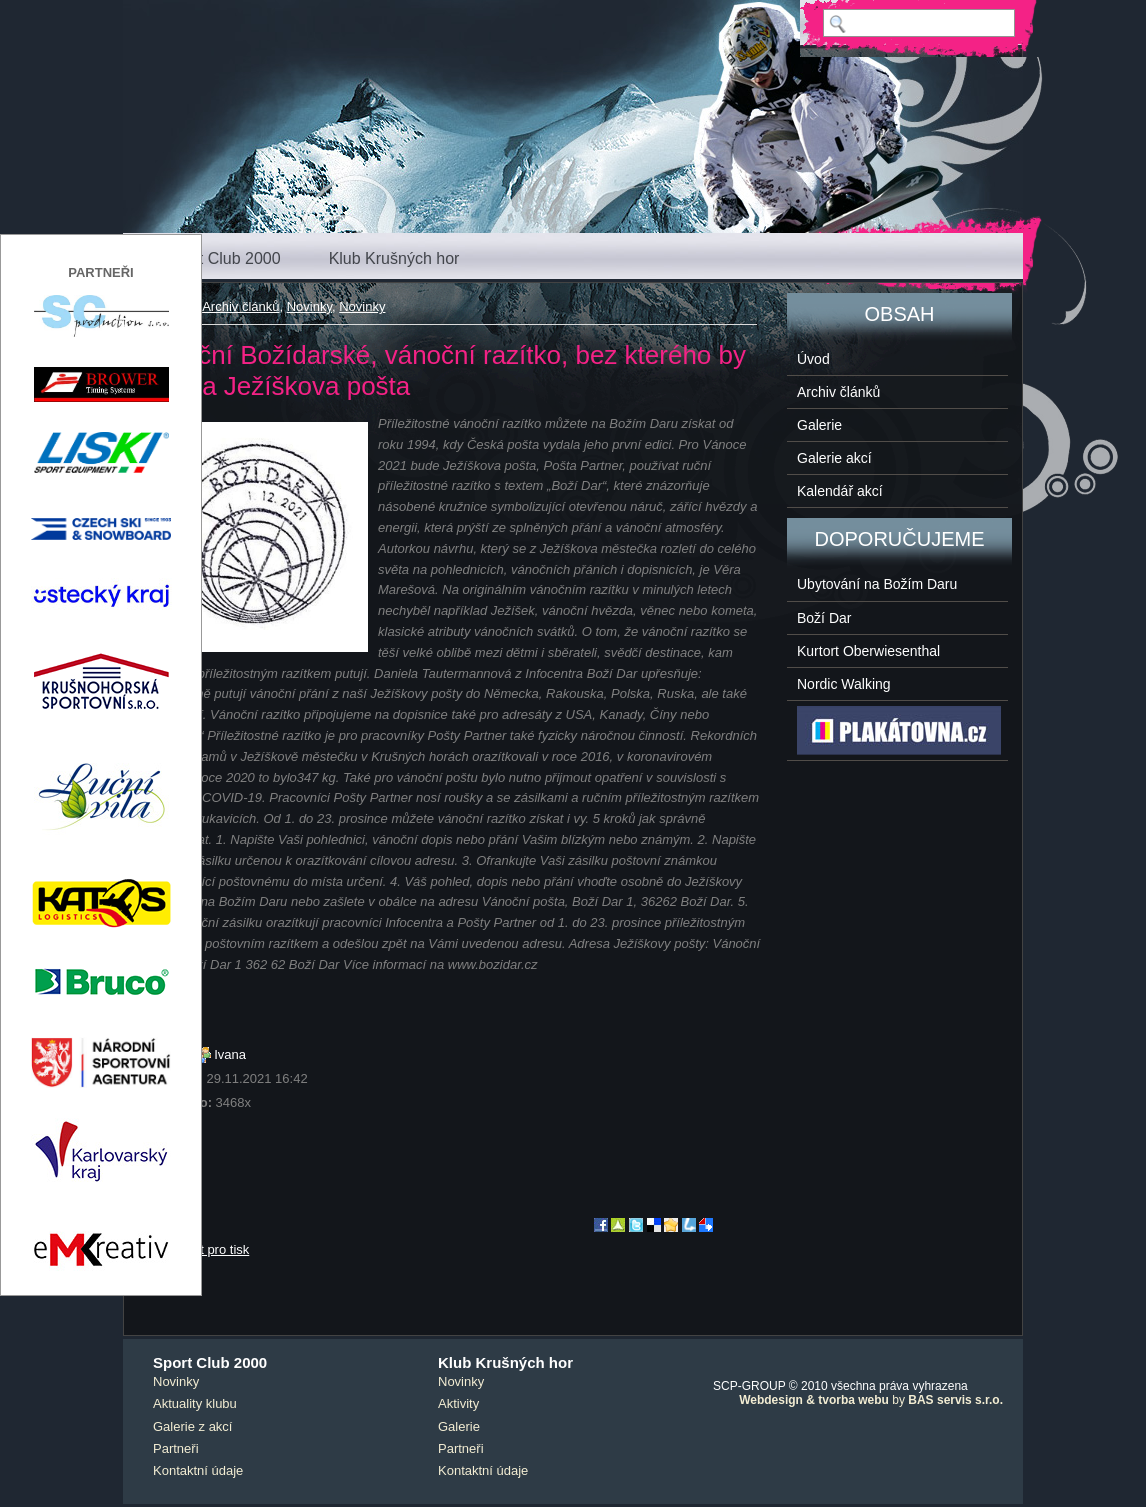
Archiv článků (240, 306)
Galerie (819, 425)
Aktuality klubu (195, 1403)
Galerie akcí (834, 458)
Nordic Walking (844, 684)
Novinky (309, 306)
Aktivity (458, 1403)
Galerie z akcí (192, 1426)
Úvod (813, 359)
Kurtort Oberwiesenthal (868, 651)
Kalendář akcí (840, 491)
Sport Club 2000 (223, 258)
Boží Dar (824, 618)
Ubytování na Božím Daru (877, 584)
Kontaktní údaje (198, 1470)
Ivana (230, 1054)
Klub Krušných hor (394, 258)
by (871, 1400)
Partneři (176, 1448)
